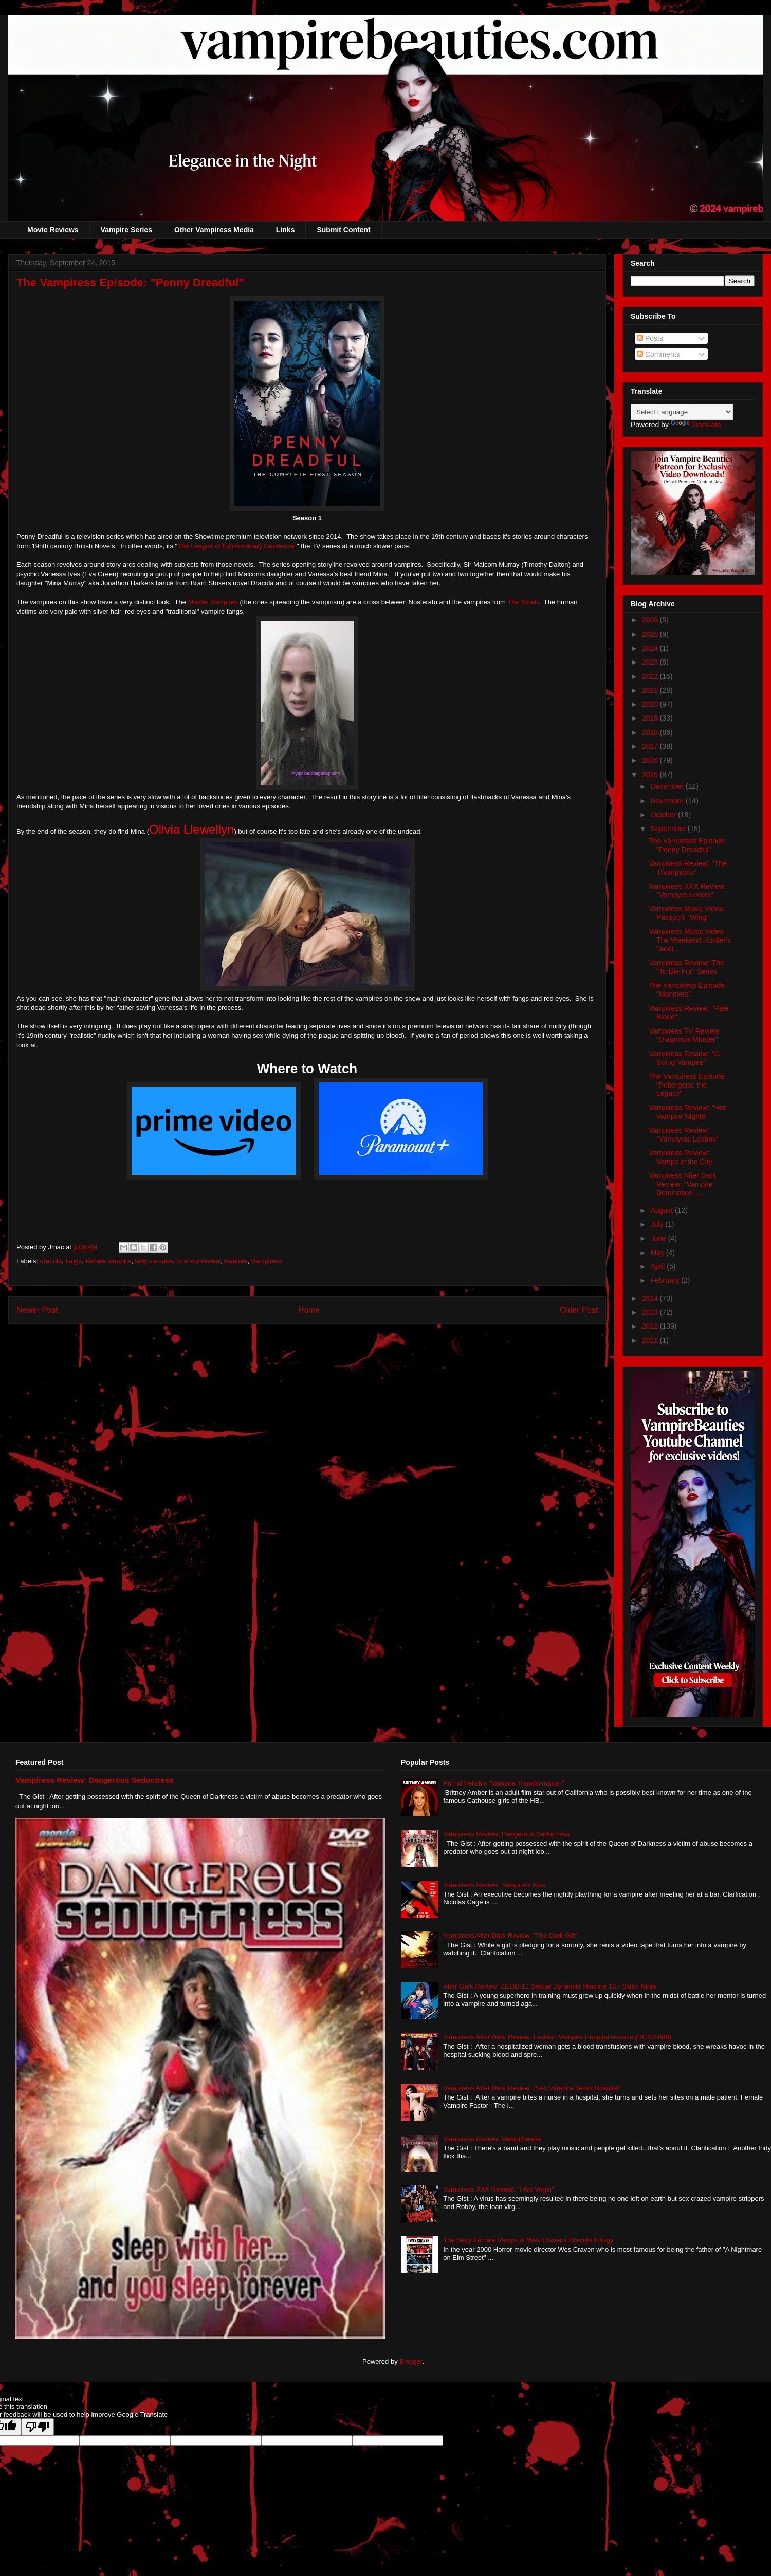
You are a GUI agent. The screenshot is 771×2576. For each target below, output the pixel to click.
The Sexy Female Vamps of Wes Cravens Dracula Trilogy (528, 2240)
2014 (651, 1298)
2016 (651, 760)
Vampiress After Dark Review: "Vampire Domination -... (682, 1184)
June (659, 1238)
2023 (651, 662)
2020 (651, 704)
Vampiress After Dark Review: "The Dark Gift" (510, 1935)
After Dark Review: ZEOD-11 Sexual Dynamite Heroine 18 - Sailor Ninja (549, 1986)
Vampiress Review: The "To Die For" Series (686, 967)
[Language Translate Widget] (682, 412)
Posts (650, 338)
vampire (235, 1261)
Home (309, 1309)
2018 (651, 732)
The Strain (522, 602)
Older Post (579, 1309)
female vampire (108, 1261)
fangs (73, 1261)
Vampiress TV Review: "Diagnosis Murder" (685, 1035)
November (667, 801)
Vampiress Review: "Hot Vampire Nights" (687, 1111)
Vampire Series (126, 230)
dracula (51, 1261)
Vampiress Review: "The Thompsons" (688, 867)
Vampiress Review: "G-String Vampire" (685, 1058)
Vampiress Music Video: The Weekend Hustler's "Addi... (690, 940)
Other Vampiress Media (214, 230)
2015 (651, 774)
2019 (651, 718)
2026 (651, 620)
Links (285, 230)
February (665, 1280)
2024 (651, 648)
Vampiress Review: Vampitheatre (492, 2139)
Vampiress (266, 1261)
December (667, 786)
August (662, 1210)
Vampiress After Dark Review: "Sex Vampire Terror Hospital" (532, 2088)
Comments (658, 354)
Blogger (410, 2361)
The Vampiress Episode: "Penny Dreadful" (687, 845)
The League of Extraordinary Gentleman (237, 546)
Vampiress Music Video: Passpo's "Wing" (687, 913)
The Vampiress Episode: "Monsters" (687, 989)
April (658, 1266)
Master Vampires (213, 602)
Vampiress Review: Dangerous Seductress (94, 1780)
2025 (651, 634)
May (658, 1252)
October (664, 815)
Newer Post (37, 1309)
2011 (651, 1340)
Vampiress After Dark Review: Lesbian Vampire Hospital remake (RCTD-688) (557, 2037)
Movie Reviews (53, 230)
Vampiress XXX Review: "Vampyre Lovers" (687, 890)
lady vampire (154, 1261)
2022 (651, 676)
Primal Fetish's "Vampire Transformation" (503, 1783)
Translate (696, 424)
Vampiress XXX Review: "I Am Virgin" (498, 2189)
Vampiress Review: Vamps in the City (680, 1157)
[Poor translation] (37, 2426)
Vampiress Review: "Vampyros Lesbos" (684, 1134)
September (668, 828)
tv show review (199, 1261)
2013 (651, 1312)
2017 (651, 746)
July (657, 1224)
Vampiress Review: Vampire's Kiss (494, 1885)
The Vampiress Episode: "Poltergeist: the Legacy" (687, 1085)
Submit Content (343, 230)
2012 (651, 1326)
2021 (651, 690)
